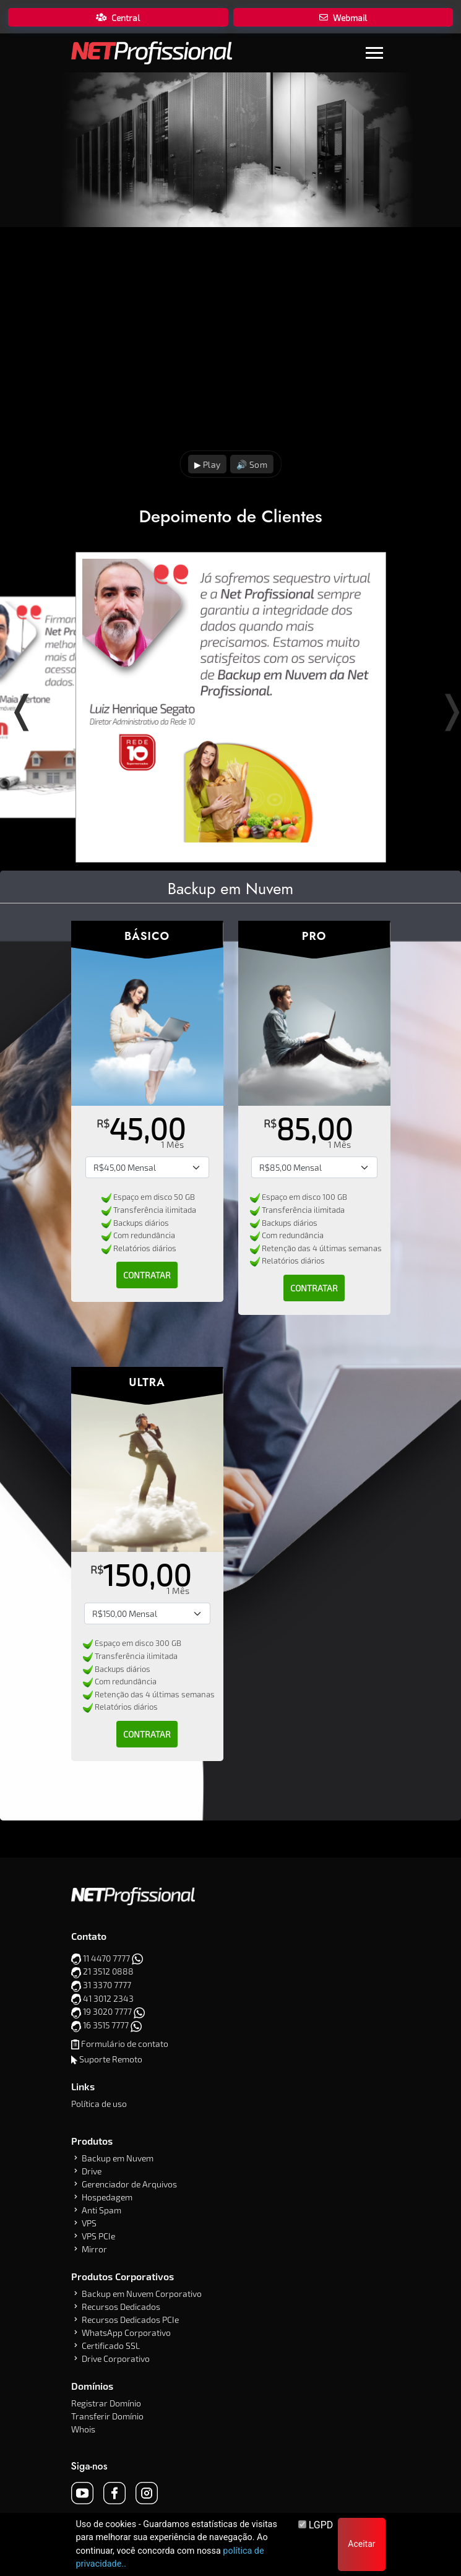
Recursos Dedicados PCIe (130, 2319)
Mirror (94, 2249)
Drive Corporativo (116, 2358)
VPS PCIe (98, 2236)
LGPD (316, 2525)
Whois (83, 2429)
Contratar (147, 1275)
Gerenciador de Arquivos (129, 2184)
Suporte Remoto (110, 2059)
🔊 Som (251, 464)
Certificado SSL (111, 2345)
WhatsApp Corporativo (126, 2332)
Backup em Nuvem (117, 2158)
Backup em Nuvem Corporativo (142, 2293)
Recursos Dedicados (121, 2306)
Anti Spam (101, 2210)
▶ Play (207, 464)
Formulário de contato (124, 2043)
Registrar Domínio (106, 2403)
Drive (91, 2171)
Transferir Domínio (107, 2416)
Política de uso (99, 2103)
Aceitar (361, 2544)
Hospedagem (107, 2197)
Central (118, 17)
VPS (89, 2223)
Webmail (343, 17)
